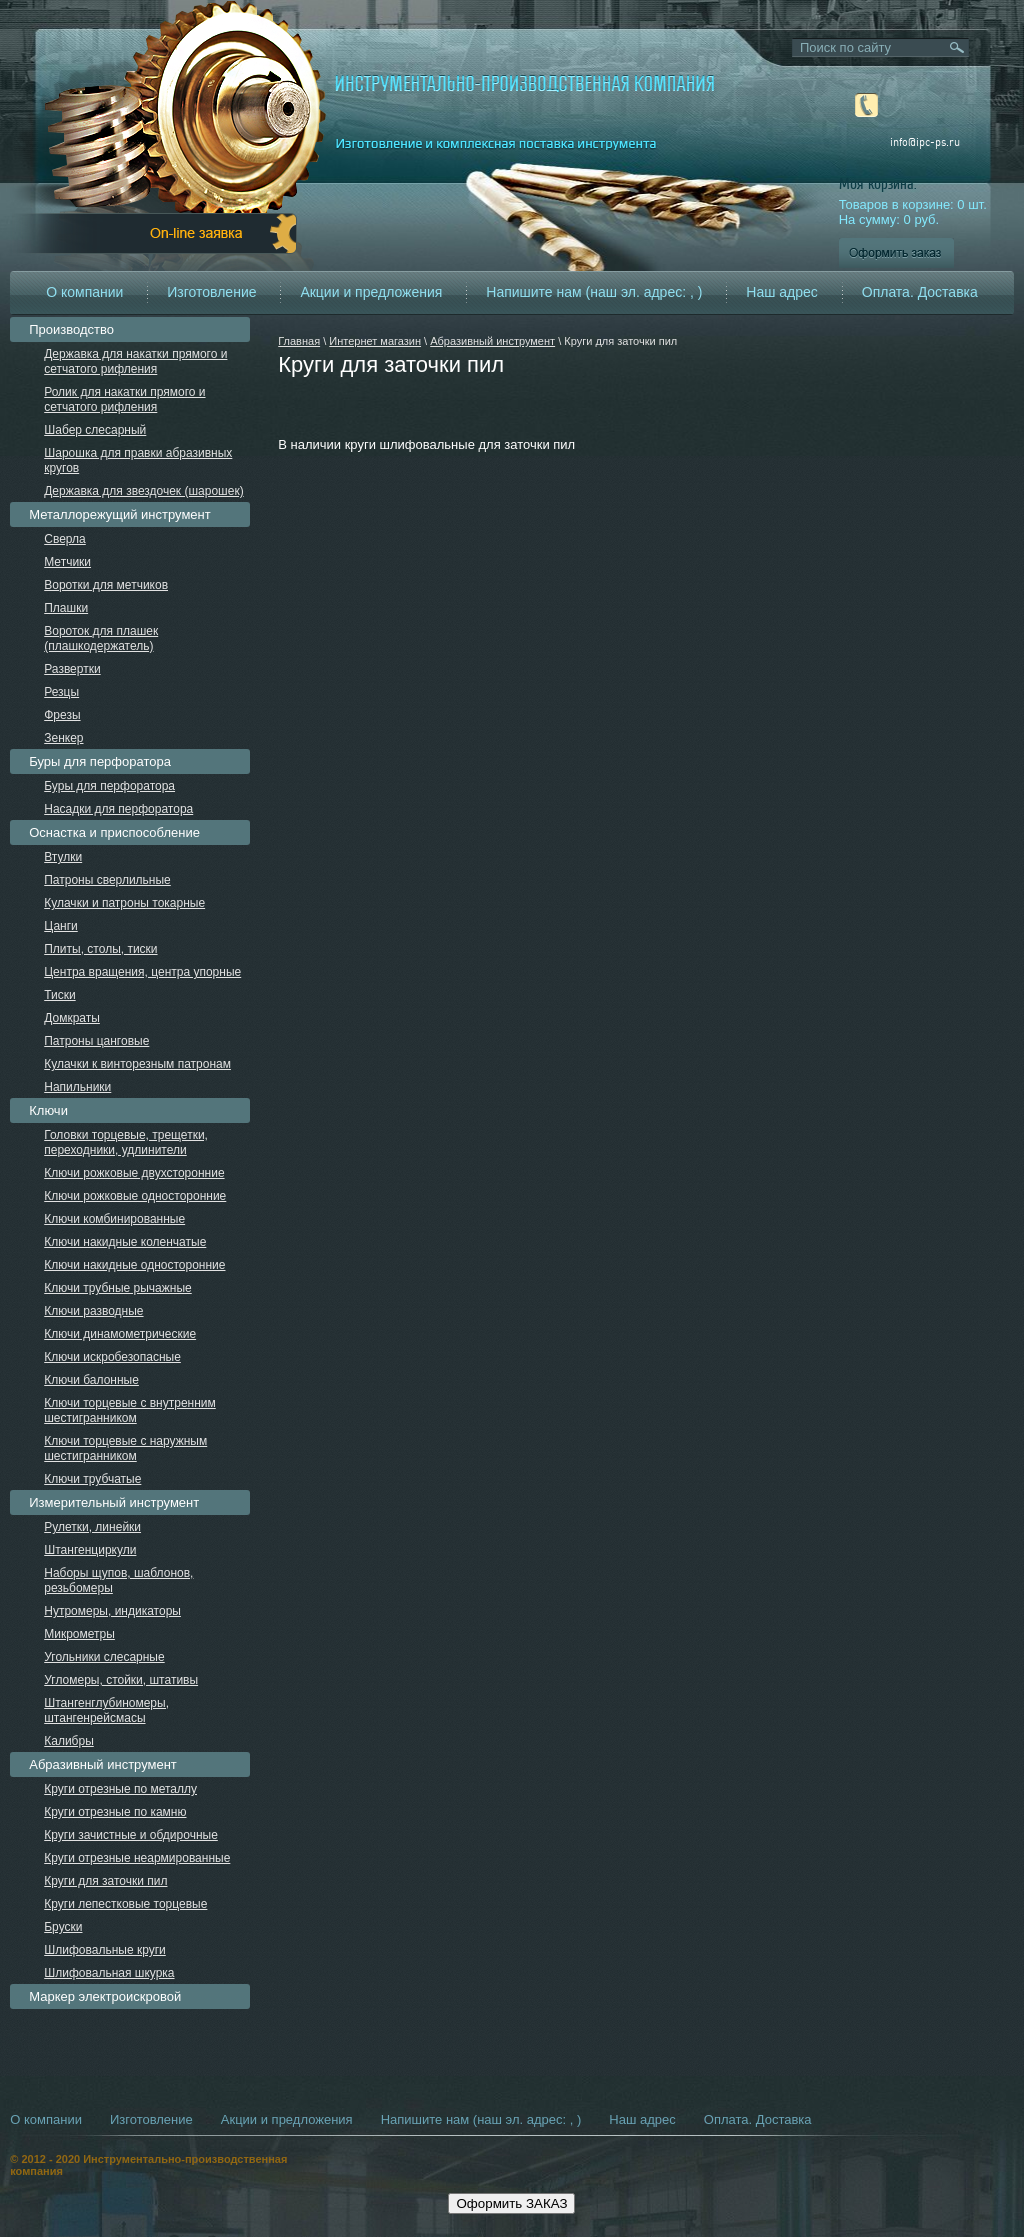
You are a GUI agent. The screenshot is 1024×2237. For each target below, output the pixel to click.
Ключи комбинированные (114, 1219)
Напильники (77, 1087)
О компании (84, 292)
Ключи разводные (93, 1311)
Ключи (48, 1110)
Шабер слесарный (95, 430)
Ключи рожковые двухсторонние (134, 1173)
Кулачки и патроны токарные (124, 903)
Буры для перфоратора (100, 761)
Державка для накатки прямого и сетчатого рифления (135, 361)
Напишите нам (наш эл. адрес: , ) (594, 292)
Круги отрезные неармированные (137, 1858)
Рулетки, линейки (92, 1527)
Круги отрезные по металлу (120, 1789)
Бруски (63, 1927)
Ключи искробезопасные (112, 1357)
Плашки (66, 608)
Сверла (65, 539)
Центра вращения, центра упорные (142, 972)
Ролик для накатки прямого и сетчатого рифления (124, 399)
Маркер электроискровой (105, 1996)
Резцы (61, 692)
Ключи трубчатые (92, 1479)
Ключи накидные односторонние (134, 1265)
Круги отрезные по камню (115, 1812)
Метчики (67, 562)
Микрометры (79, 1634)
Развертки (72, 669)
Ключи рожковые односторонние (135, 1196)
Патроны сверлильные (107, 880)
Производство (71, 329)
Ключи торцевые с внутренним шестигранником (130, 1410)
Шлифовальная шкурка (109, 1973)
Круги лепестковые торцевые (125, 1904)
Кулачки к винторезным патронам (137, 1064)
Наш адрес (782, 292)
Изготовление (211, 292)
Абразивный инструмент (492, 341)
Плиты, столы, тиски (100, 949)
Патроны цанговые (96, 1041)
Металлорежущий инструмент (119, 514)
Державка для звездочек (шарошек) (143, 491)
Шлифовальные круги (105, 1950)
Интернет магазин (375, 341)
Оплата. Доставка (920, 292)
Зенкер (63, 738)
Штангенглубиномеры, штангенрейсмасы (106, 1710)
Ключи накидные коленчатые (125, 1242)
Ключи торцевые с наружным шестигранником (125, 1448)
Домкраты (72, 1018)
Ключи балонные (91, 1380)
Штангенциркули (90, 1550)
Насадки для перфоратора (118, 809)
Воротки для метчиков (106, 585)
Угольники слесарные (104, 1657)
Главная (299, 341)
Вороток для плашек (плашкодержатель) (101, 638)
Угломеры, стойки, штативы (121, 1680)
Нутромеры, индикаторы (112, 1611)
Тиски (59, 995)
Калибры (69, 1741)
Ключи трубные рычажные (118, 1288)
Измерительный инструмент (114, 1502)
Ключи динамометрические (120, 1334)
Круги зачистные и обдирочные (131, 1835)
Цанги (61, 926)
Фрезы (62, 715)
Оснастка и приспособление (114, 832)
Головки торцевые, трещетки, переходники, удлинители (126, 1142)
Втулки (63, 857)
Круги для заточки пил (105, 1881)
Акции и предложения (371, 292)
